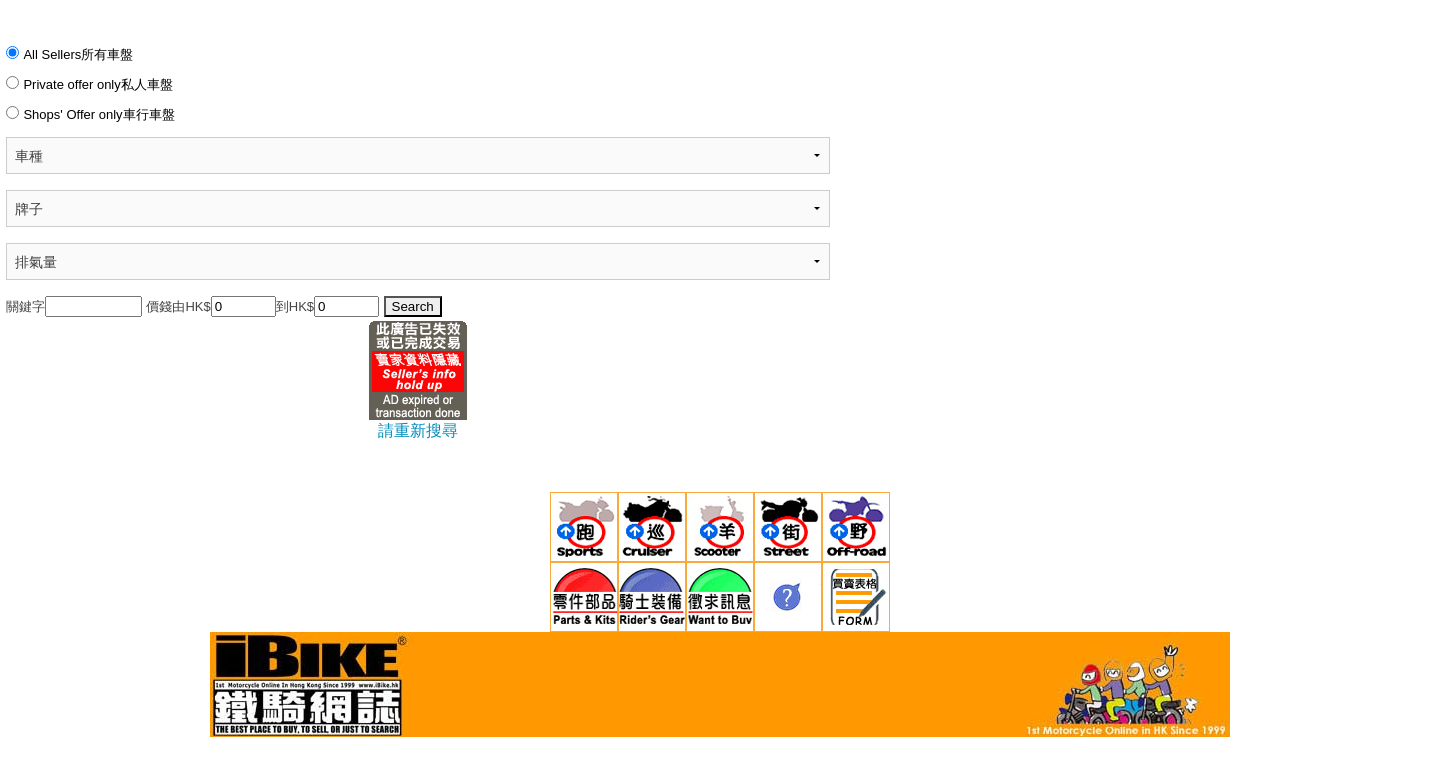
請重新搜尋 (418, 430)
